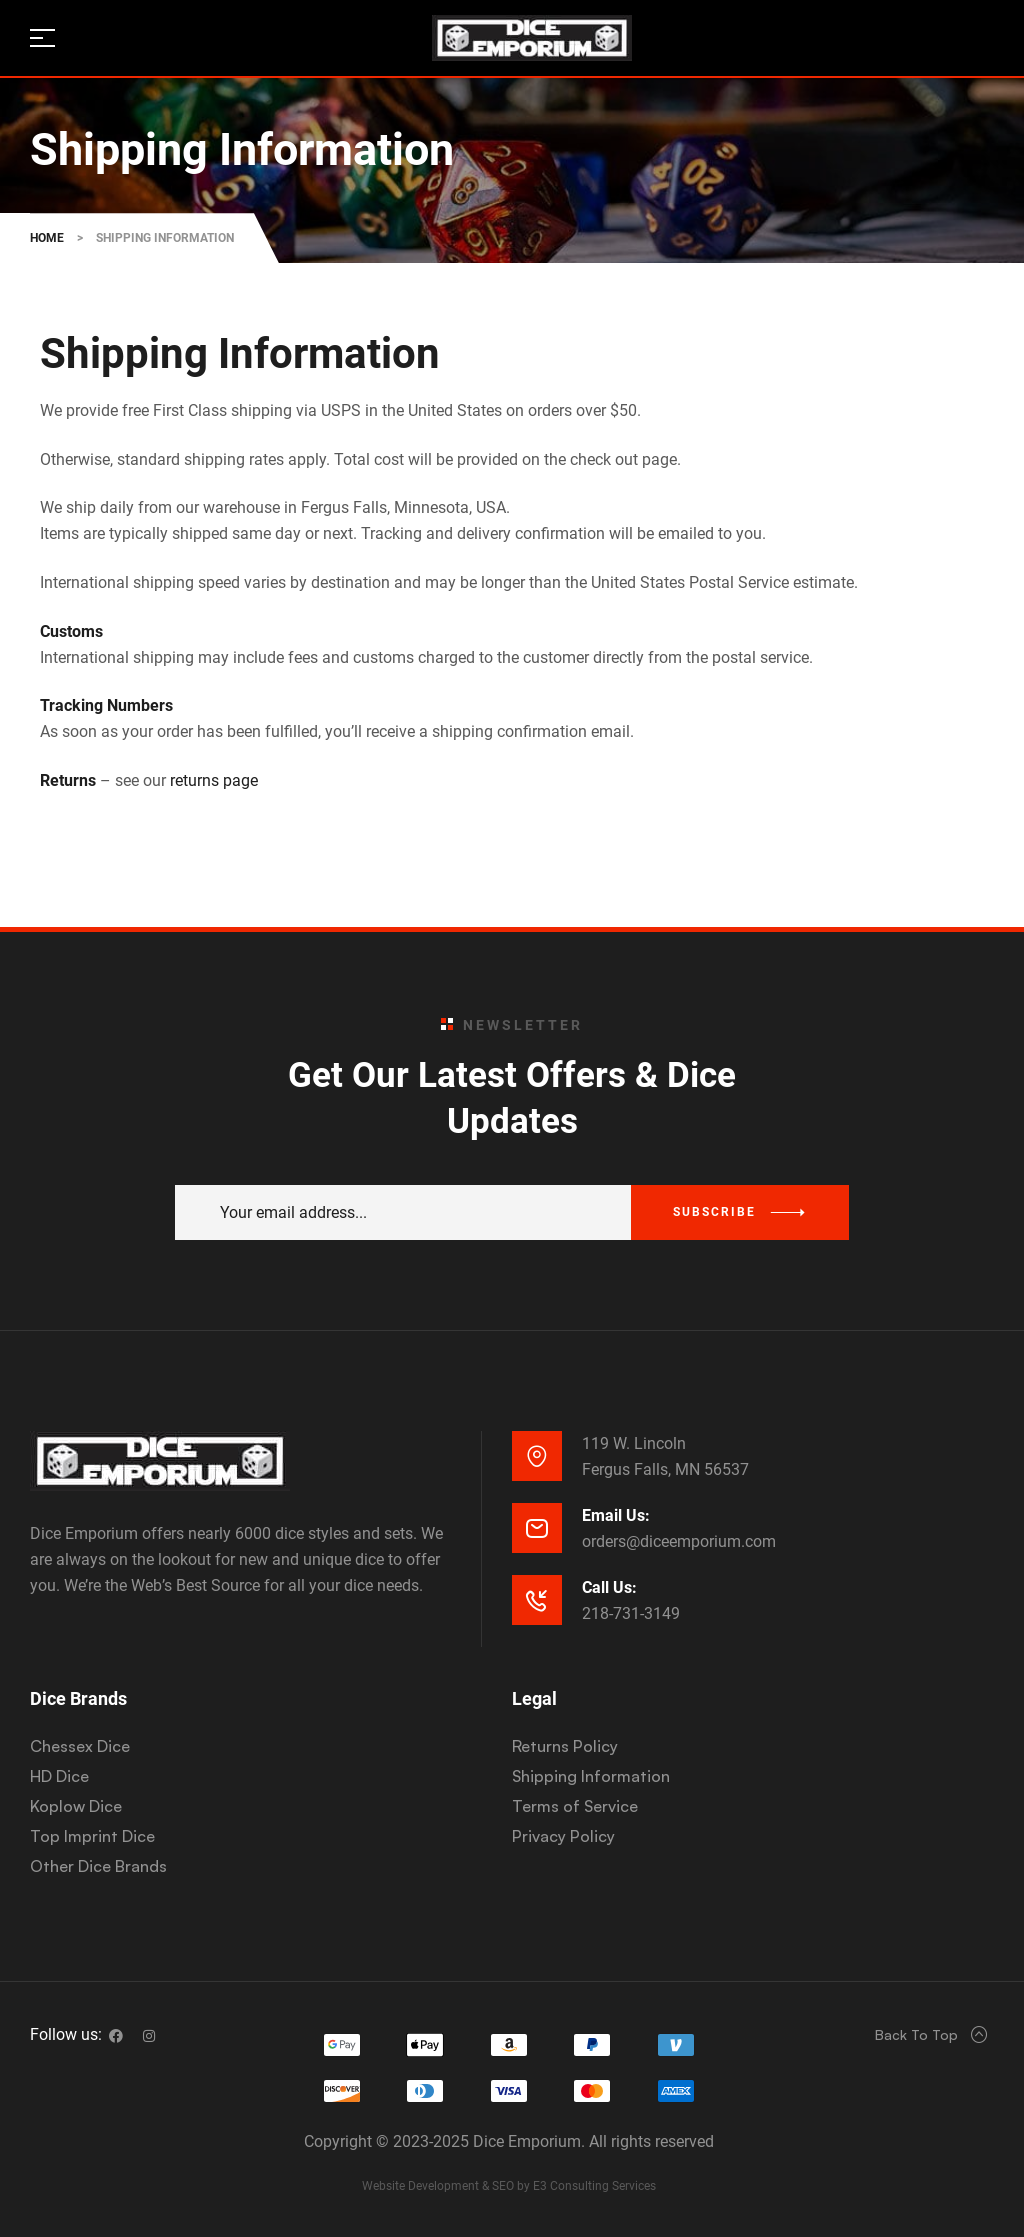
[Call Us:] (537, 1600)
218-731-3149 (631, 1613)
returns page (214, 780)
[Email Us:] (537, 1528)
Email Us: (616, 1515)
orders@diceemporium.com (679, 1541)
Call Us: (609, 1587)
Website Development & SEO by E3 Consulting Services (509, 2186)
